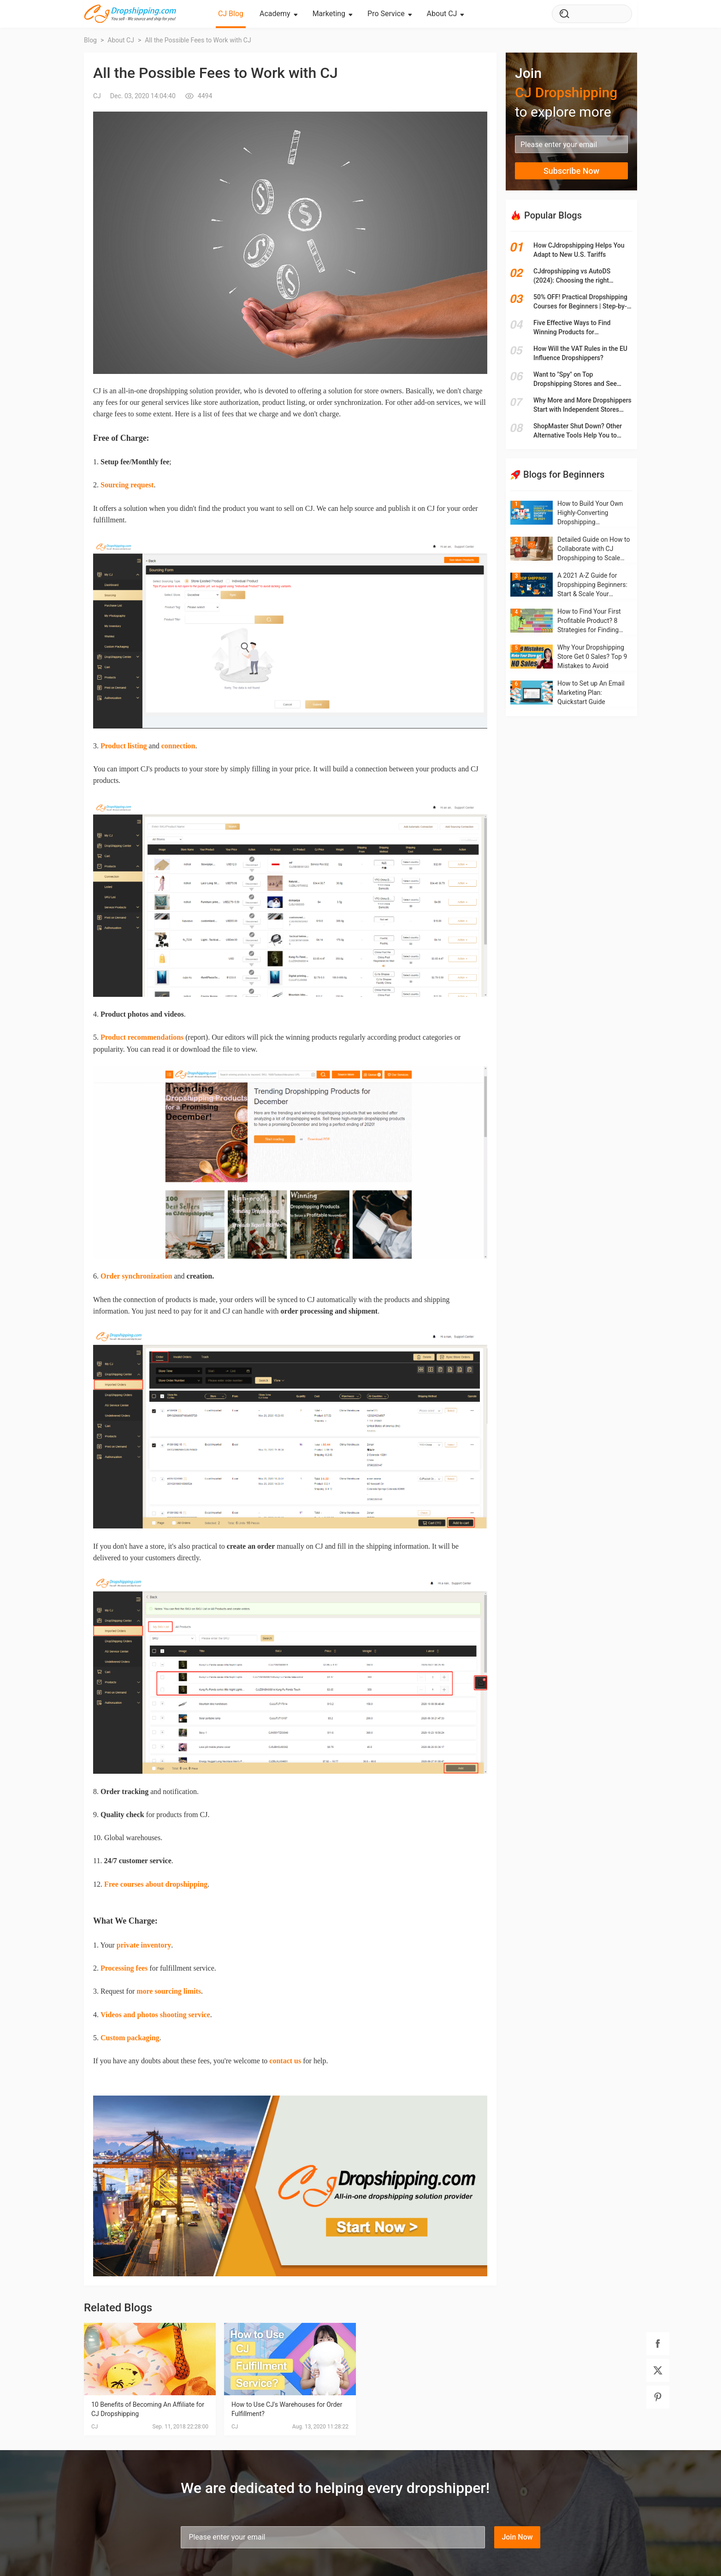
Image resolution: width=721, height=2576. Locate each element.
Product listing (123, 746)
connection (178, 746)
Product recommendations (141, 1037)
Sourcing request (127, 485)
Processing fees (124, 1968)
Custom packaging (130, 2038)
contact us (285, 2061)
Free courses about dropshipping (155, 1884)
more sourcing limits (168, 1991)
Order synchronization (136, 1276)
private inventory (144, 1945)
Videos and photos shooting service (155, 2015)
